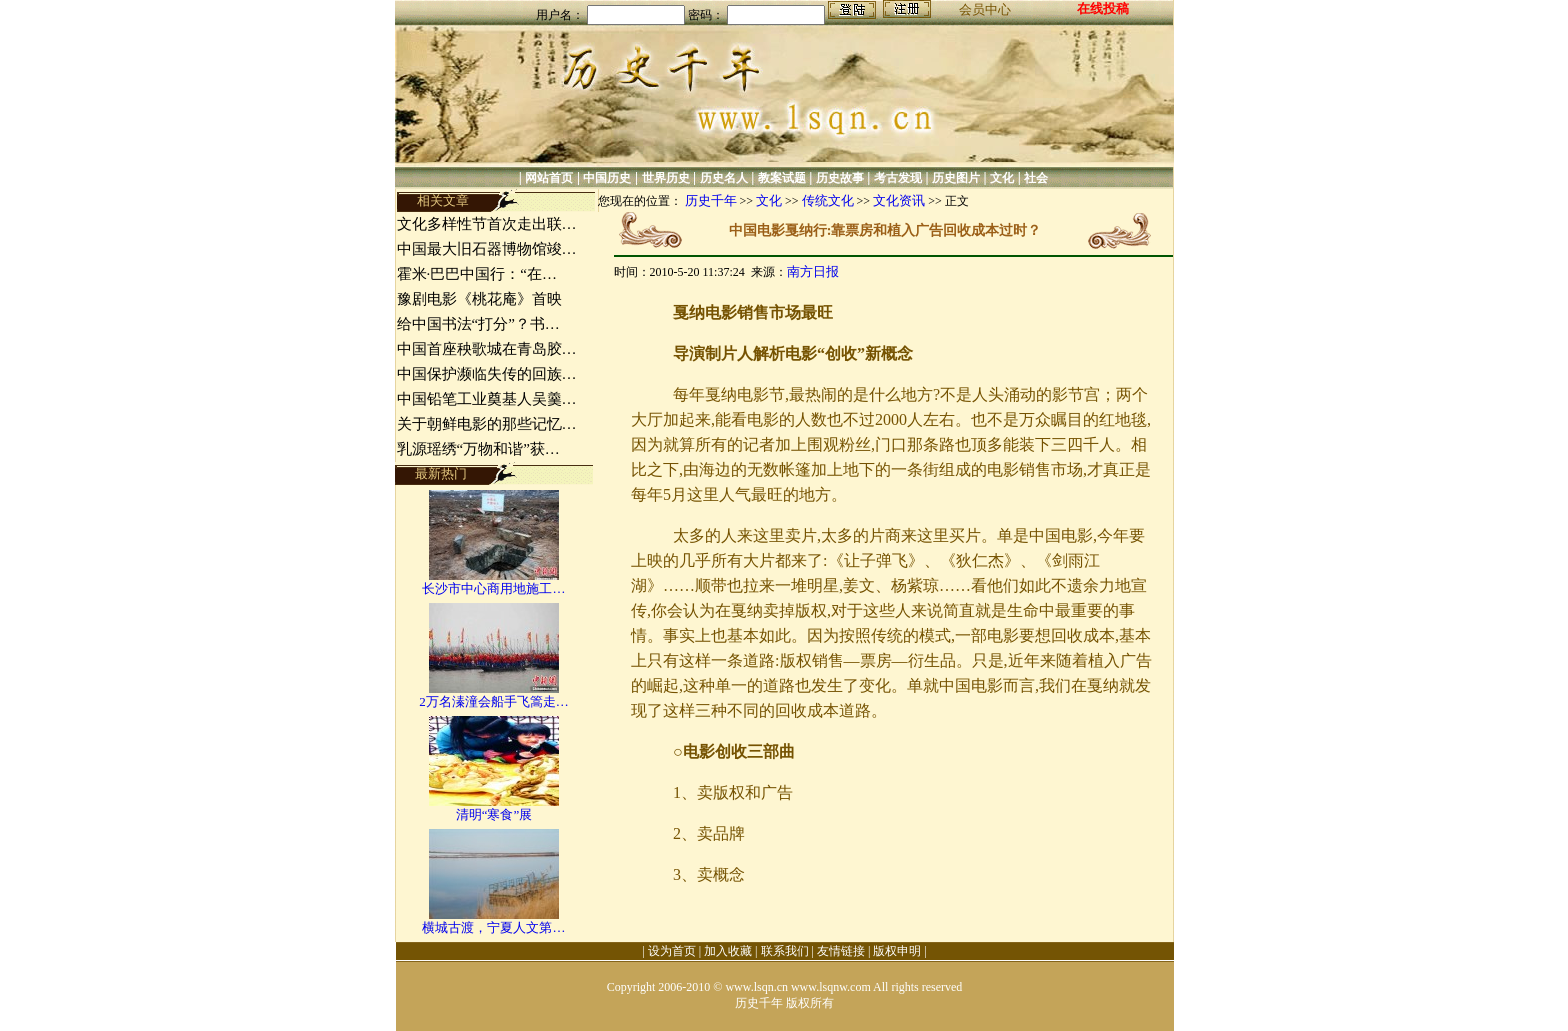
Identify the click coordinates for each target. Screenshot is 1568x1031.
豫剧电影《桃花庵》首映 (479, 299)
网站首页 (549, 178)
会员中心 (985, 9)
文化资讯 (899, 200)
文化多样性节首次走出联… (487, 224)
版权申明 (897, 951)
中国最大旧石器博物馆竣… (487, 249)
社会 (1036, 178)
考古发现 (898, 178)
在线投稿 (1103, 8)
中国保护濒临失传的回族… (487, 374)
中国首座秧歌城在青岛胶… (487, 349)
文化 (1002, 178)
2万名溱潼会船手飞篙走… (494, 701)
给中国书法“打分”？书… (478, 324)
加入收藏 (728, 951)
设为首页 (672, 951)
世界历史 (666, 178)
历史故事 (840, 178)
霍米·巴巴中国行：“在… (477, 274)
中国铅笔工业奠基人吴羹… (487, 399)
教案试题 (782, 178)
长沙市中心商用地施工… (493, 588)
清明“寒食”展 (494, 814)
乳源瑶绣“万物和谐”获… (478, 449)
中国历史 (607, 178)
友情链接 (841, 951)
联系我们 (785, 951)
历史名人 (724, 178)
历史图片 (956, 178)
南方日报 (813, 271)
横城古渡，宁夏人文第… (493, 927)
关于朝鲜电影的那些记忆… (487, 424)
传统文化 (828, 200)
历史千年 (711, 200)
